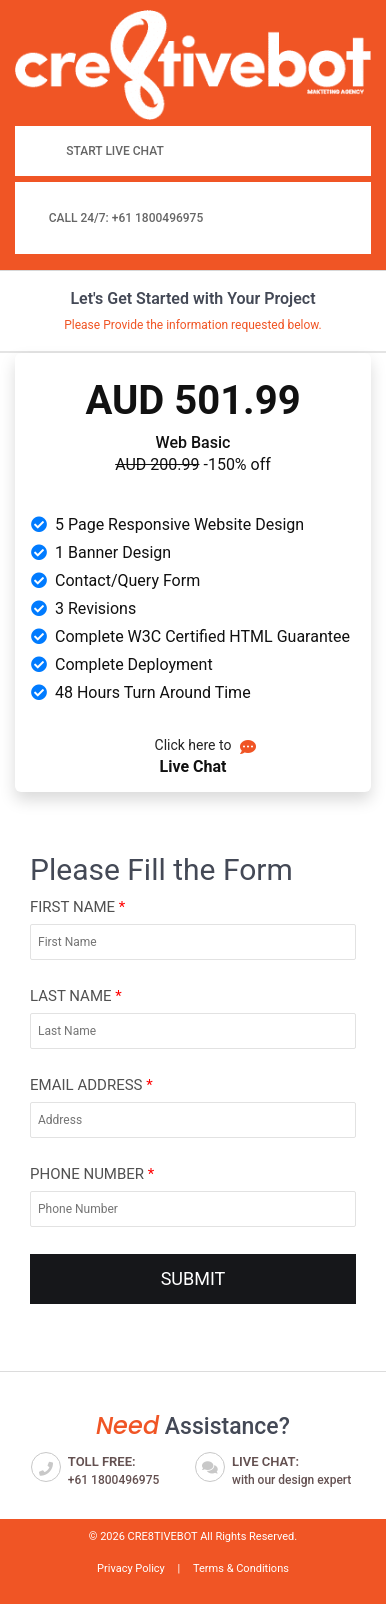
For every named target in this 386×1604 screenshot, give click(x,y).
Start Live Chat (115, 151)
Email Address (91, 1085)
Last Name (76, 996)
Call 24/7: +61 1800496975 (126, 218)
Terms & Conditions (241, 1568)
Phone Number (92, 1174)
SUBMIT (193, 1278)
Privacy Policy (131, 1568)
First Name (77, 907)
